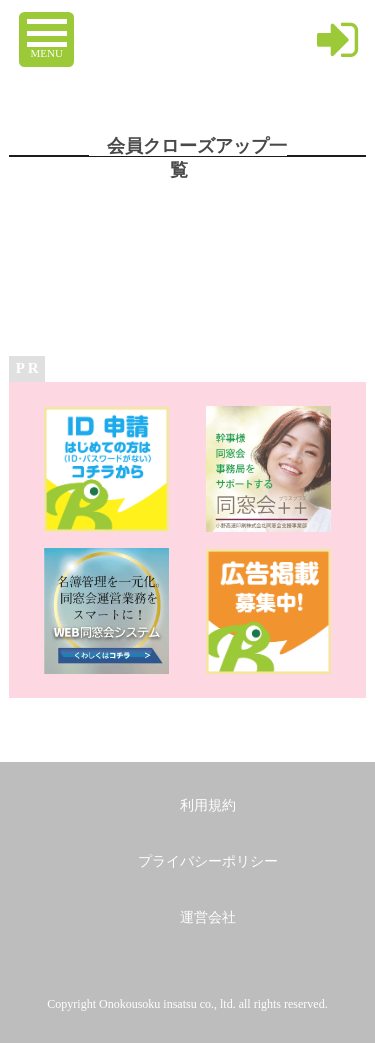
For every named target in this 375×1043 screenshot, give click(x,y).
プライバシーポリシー (208, 861)
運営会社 (208, 917)
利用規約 (208, 805)
